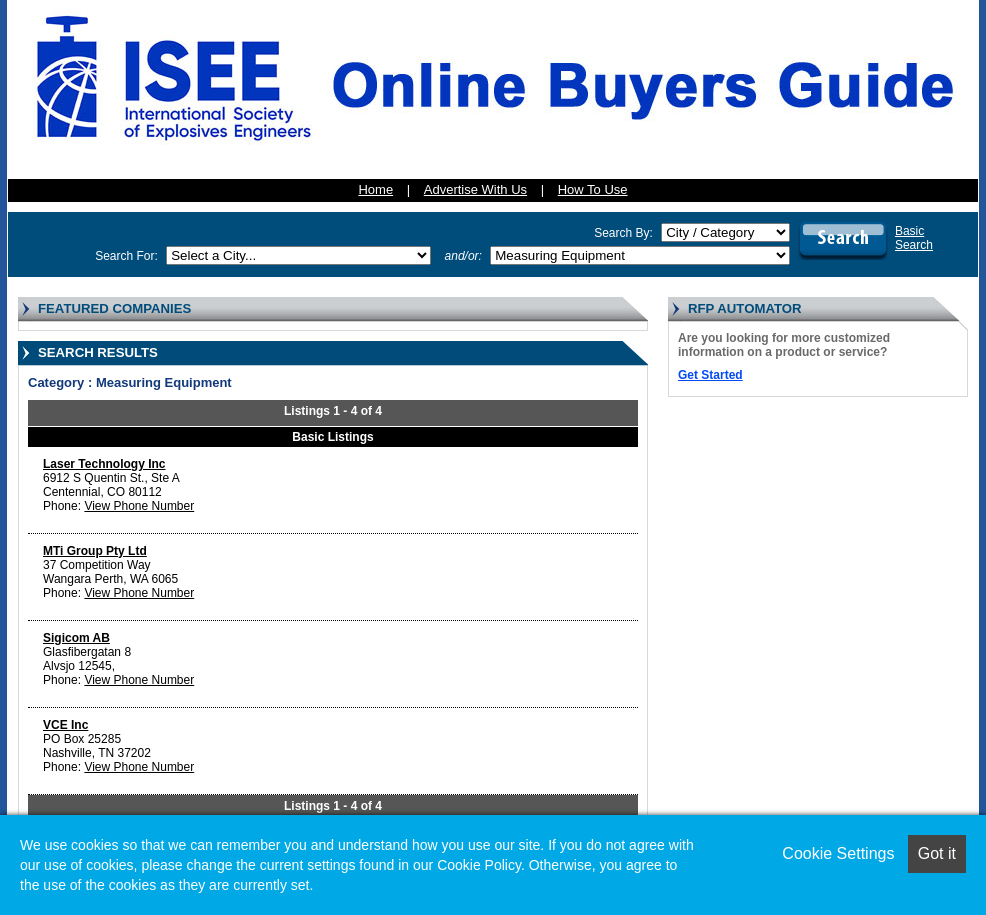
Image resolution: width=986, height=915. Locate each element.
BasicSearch (914, 238)
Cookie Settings (838, 853)
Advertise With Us (475, 189)
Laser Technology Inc (104, 464)
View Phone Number (139, 506)
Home (375, 189)
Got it (937, 853)
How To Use (593, 189)
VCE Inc (65, 725)
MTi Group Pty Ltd (95, 551)
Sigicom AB (76, 638)
